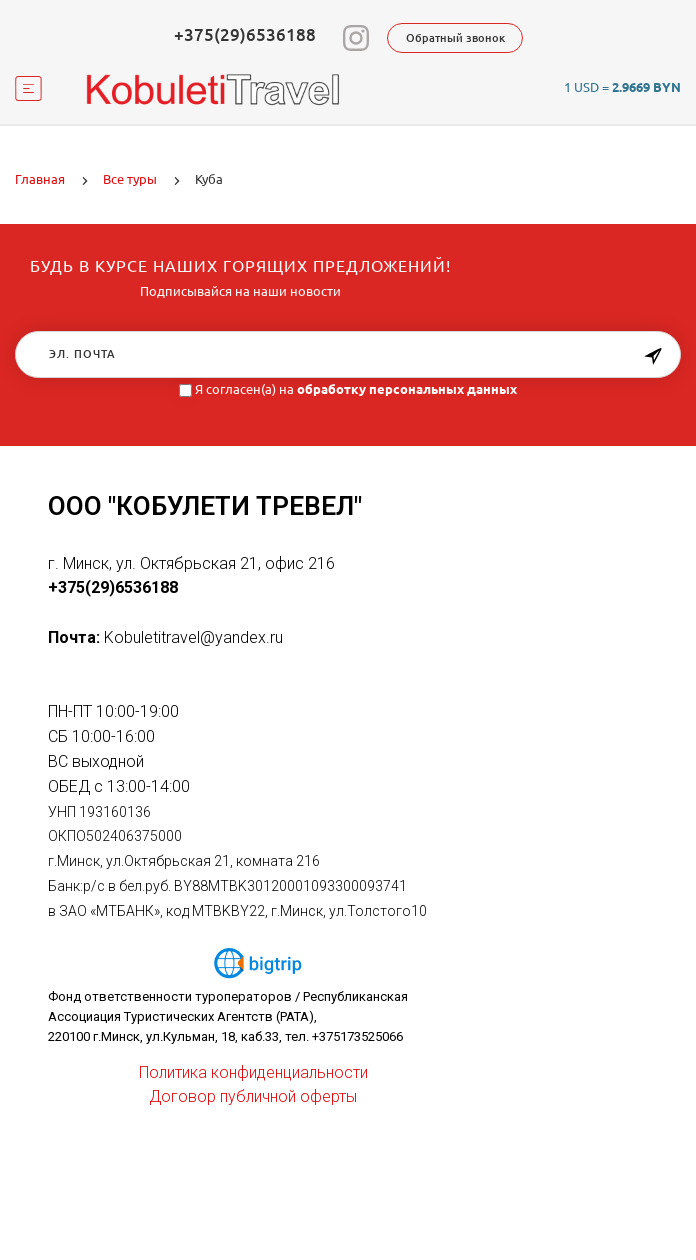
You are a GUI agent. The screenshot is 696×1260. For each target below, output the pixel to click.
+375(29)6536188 (245, 34)
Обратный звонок (455, 38)
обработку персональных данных (407, 389)
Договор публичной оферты (253, 1096)
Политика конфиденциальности (253, 1072)
